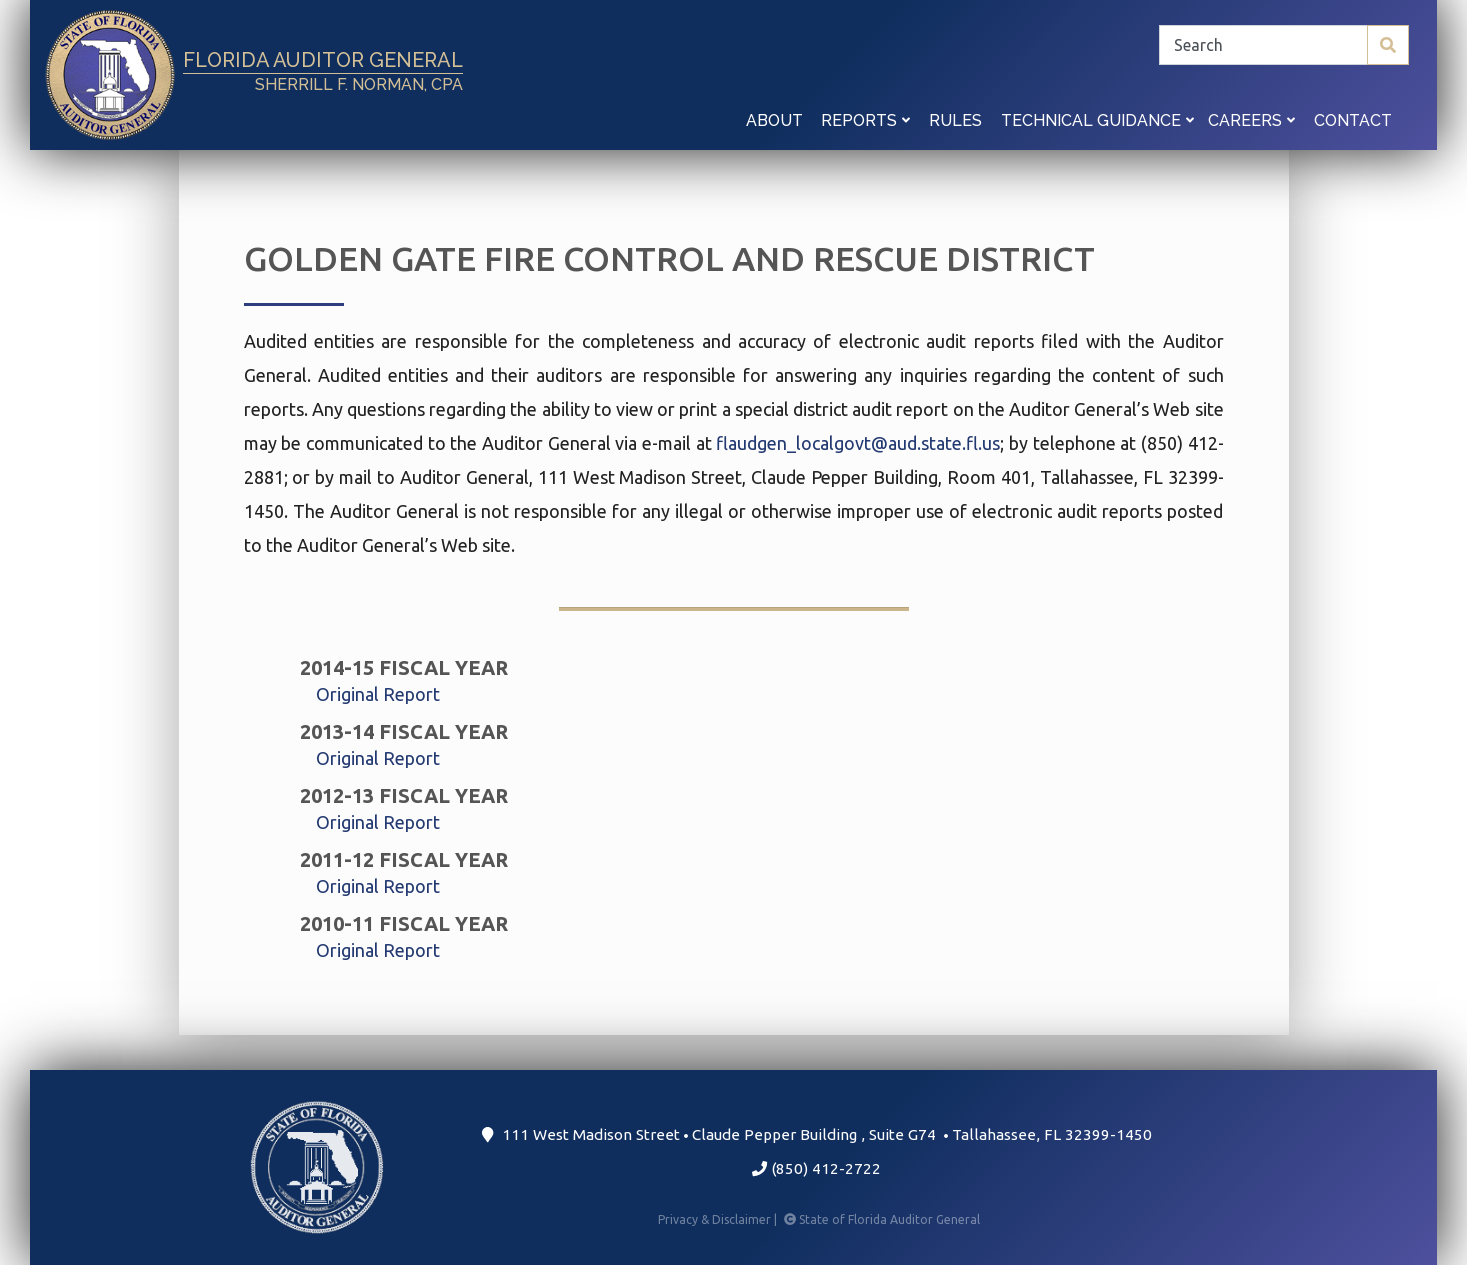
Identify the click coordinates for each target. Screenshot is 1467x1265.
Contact (1353, 120)
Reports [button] (865, 120)
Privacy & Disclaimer (719, 1219)
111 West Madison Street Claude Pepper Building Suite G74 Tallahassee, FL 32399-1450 (816, 1134)
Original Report (378, 694)
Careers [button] (1251, 120)
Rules (955, 120)
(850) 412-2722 (816, 1168)
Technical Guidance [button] (1097, 120)
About (774, 120)
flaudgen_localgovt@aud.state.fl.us (858, 443)
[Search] (1284, 45)
